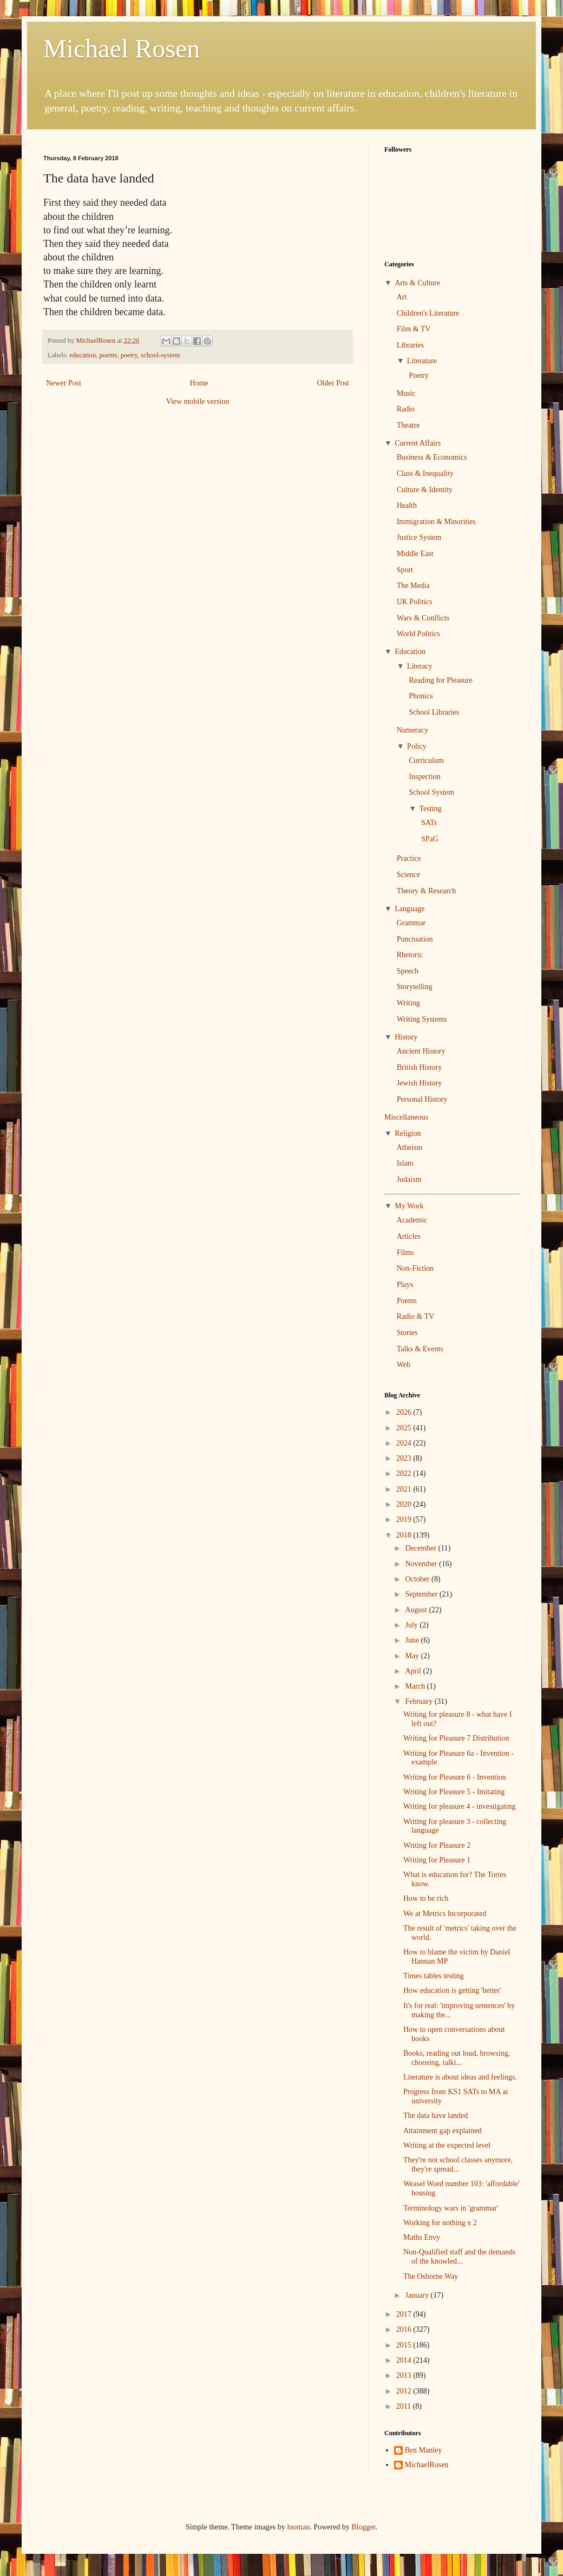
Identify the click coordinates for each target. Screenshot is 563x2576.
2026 (405, 1412)
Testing (430, 809)
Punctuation (415, 939)
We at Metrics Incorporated (444, 1914)
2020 (405, 1504)
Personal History (422, 1099)
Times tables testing (433, 1976)
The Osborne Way (430, 2276)
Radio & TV (416, 1316)
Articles (409, 1236)
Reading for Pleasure (440, 680)
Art (402, 297)
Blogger (363, 2527)
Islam (405, 1163)
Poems (407, 1301)
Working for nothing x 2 (440, 2223)
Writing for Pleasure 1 (436, 1860)
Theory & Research (426, 891)
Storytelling (415, 987)
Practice (409, 858)
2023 (405, 1458)
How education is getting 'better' (452, 1990)
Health (407, 505)
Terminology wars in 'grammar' (451, 2208)
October (418, 1579)
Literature (422, 361)
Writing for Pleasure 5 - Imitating (454, 1792)
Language (409, 909)
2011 (404, 2406)
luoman (298, 2527)
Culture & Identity (425, 490)
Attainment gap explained (442, 2131)
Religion (408, 1133)
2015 (405, 2345)
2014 (405, 2360)
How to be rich (426, 1898)
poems (108, 355)
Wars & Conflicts (423, 618)
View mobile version (198, 401)
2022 (405, 1473)
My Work (409, 1206)
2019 (405, 1519)
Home (199, 383)
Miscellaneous (406, 1117)
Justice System (419, 537)
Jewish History (419, 1083)
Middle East (415, 554)
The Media (413, 585)
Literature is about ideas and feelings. (460, 2077)
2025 (405, 1428)
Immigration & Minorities (436, 522)
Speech (407, 971)
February (419, 1701)
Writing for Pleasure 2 (436, 1845)
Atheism (409, 1147)
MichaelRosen (427, 2465)
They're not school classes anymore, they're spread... (458, 2164)
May (413, 1656)
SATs (429, 823)
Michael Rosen (121, 48)
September (422, 1594)
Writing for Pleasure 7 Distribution (456, 1738)
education (82, 355)
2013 (405, 2375)
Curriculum (426, 760)
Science (409, 875)
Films (405, 1252)
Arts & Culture (417, 283)
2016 (405, 2329)
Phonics (421, 696)
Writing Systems (422, 1019)
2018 (405, 1535)
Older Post (333, 383)
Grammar (411, 923)
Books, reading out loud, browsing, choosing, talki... (456, 2058)
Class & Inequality (425, 473)
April (414, 1671)
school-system (160, 355)
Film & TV (414, 329)
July (412, 1625)
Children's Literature (428, 313)
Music (406, 393)
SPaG (429, 839)
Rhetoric (410, 955)
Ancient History (421, 1051)
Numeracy (412, 730)
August (417, 1610)
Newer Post (63, 383)
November (422, 1564)
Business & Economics (432, 457)
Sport (405, 570)
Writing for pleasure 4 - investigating (459, 1806)
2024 (405, 1443)
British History (419, 1067)
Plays (405, 1284)
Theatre (408, 425)
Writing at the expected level (446, 2145)
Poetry (419, 375)
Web (403, 1365)
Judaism (409, 1179)
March (416, 1686)
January (417, 2295)
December (421, 1548)
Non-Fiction (415, 1268)
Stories (407, 1333)
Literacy (420, 666)
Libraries (410, 345)
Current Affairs (418, 443)
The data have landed (435, 2115)
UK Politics (415, 602)
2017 (405, 2314)
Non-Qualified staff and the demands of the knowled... (459, 2256)
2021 (405, 1489)
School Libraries (434, 712)
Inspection (424, 777)
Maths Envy (421, 2237)
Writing (408, 1003)
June (413, 1640)
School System (431, 792)
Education (410, 652)
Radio (406, 409)
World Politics (418, 634)
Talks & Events (420, 1349)
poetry (129, 355)
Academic (412, 1220)
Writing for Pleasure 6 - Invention (454, 1777)
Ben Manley (423, 2450)
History (406, 1037)
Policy (417, 746)
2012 (405, 2391)
